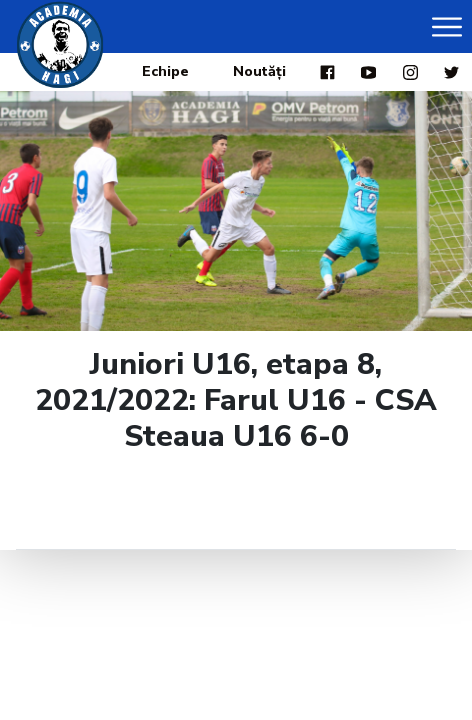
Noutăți (259, 71)
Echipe (165, 71)
